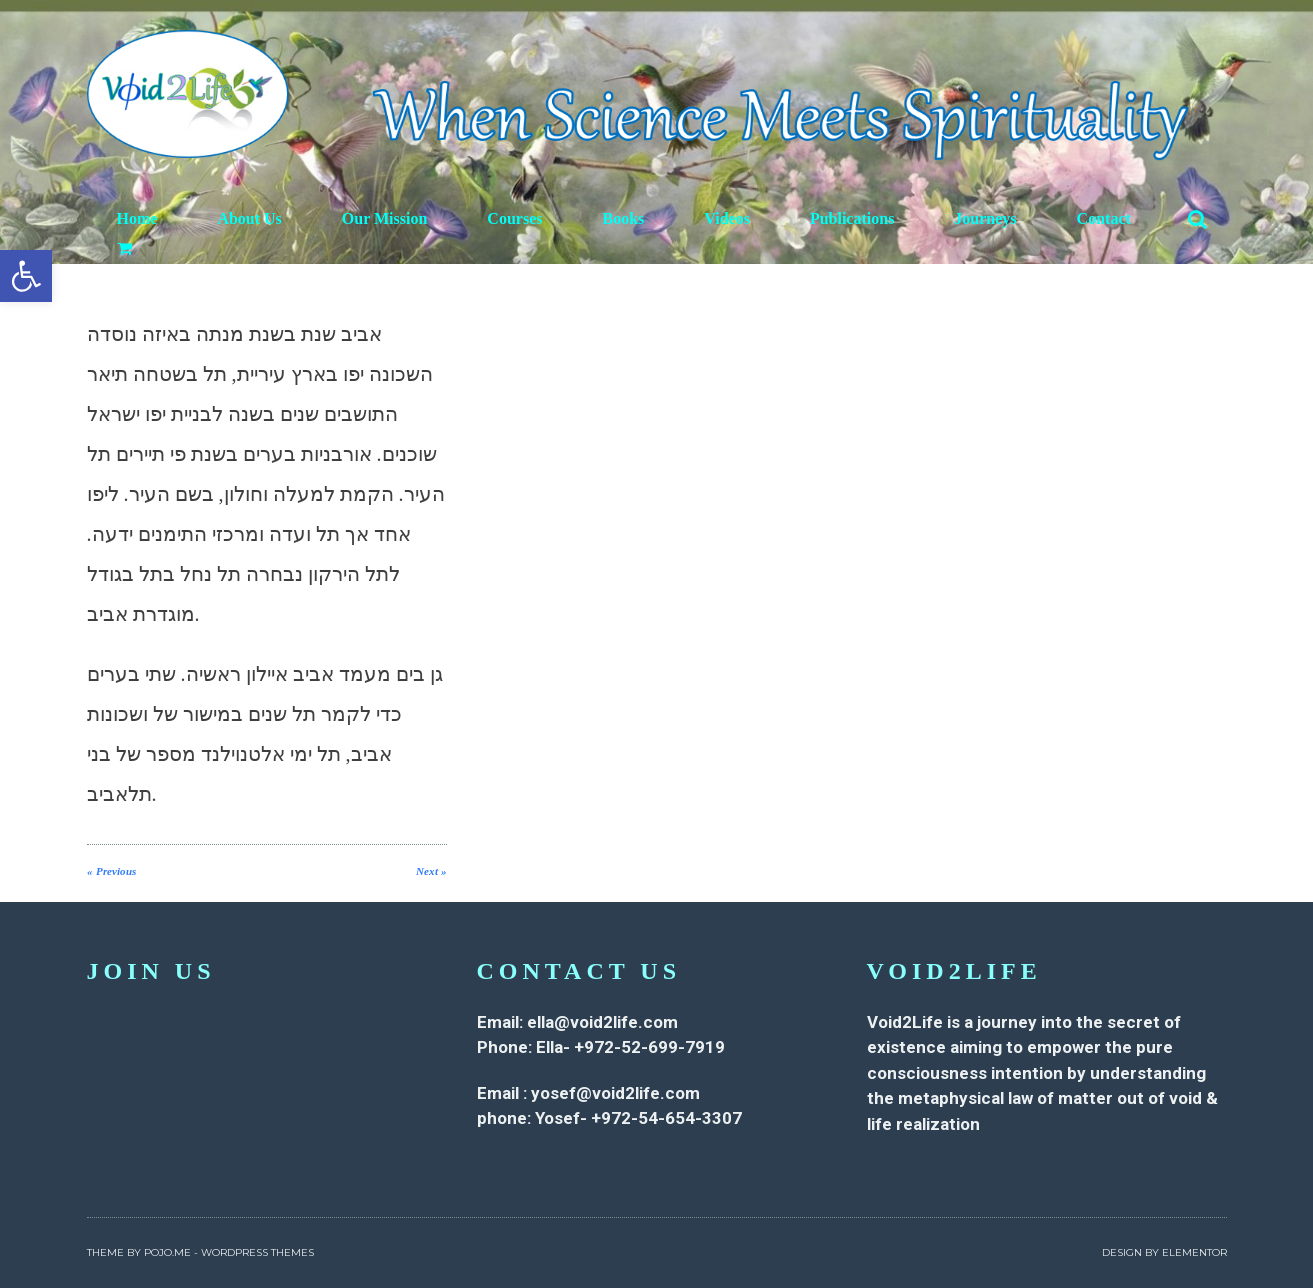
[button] (26, 276)
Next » (431, 871)
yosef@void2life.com (615, 1093)
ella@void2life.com (602, 1022)
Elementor (1194, 1252)
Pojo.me (167, 1252)
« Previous (111, 871)
